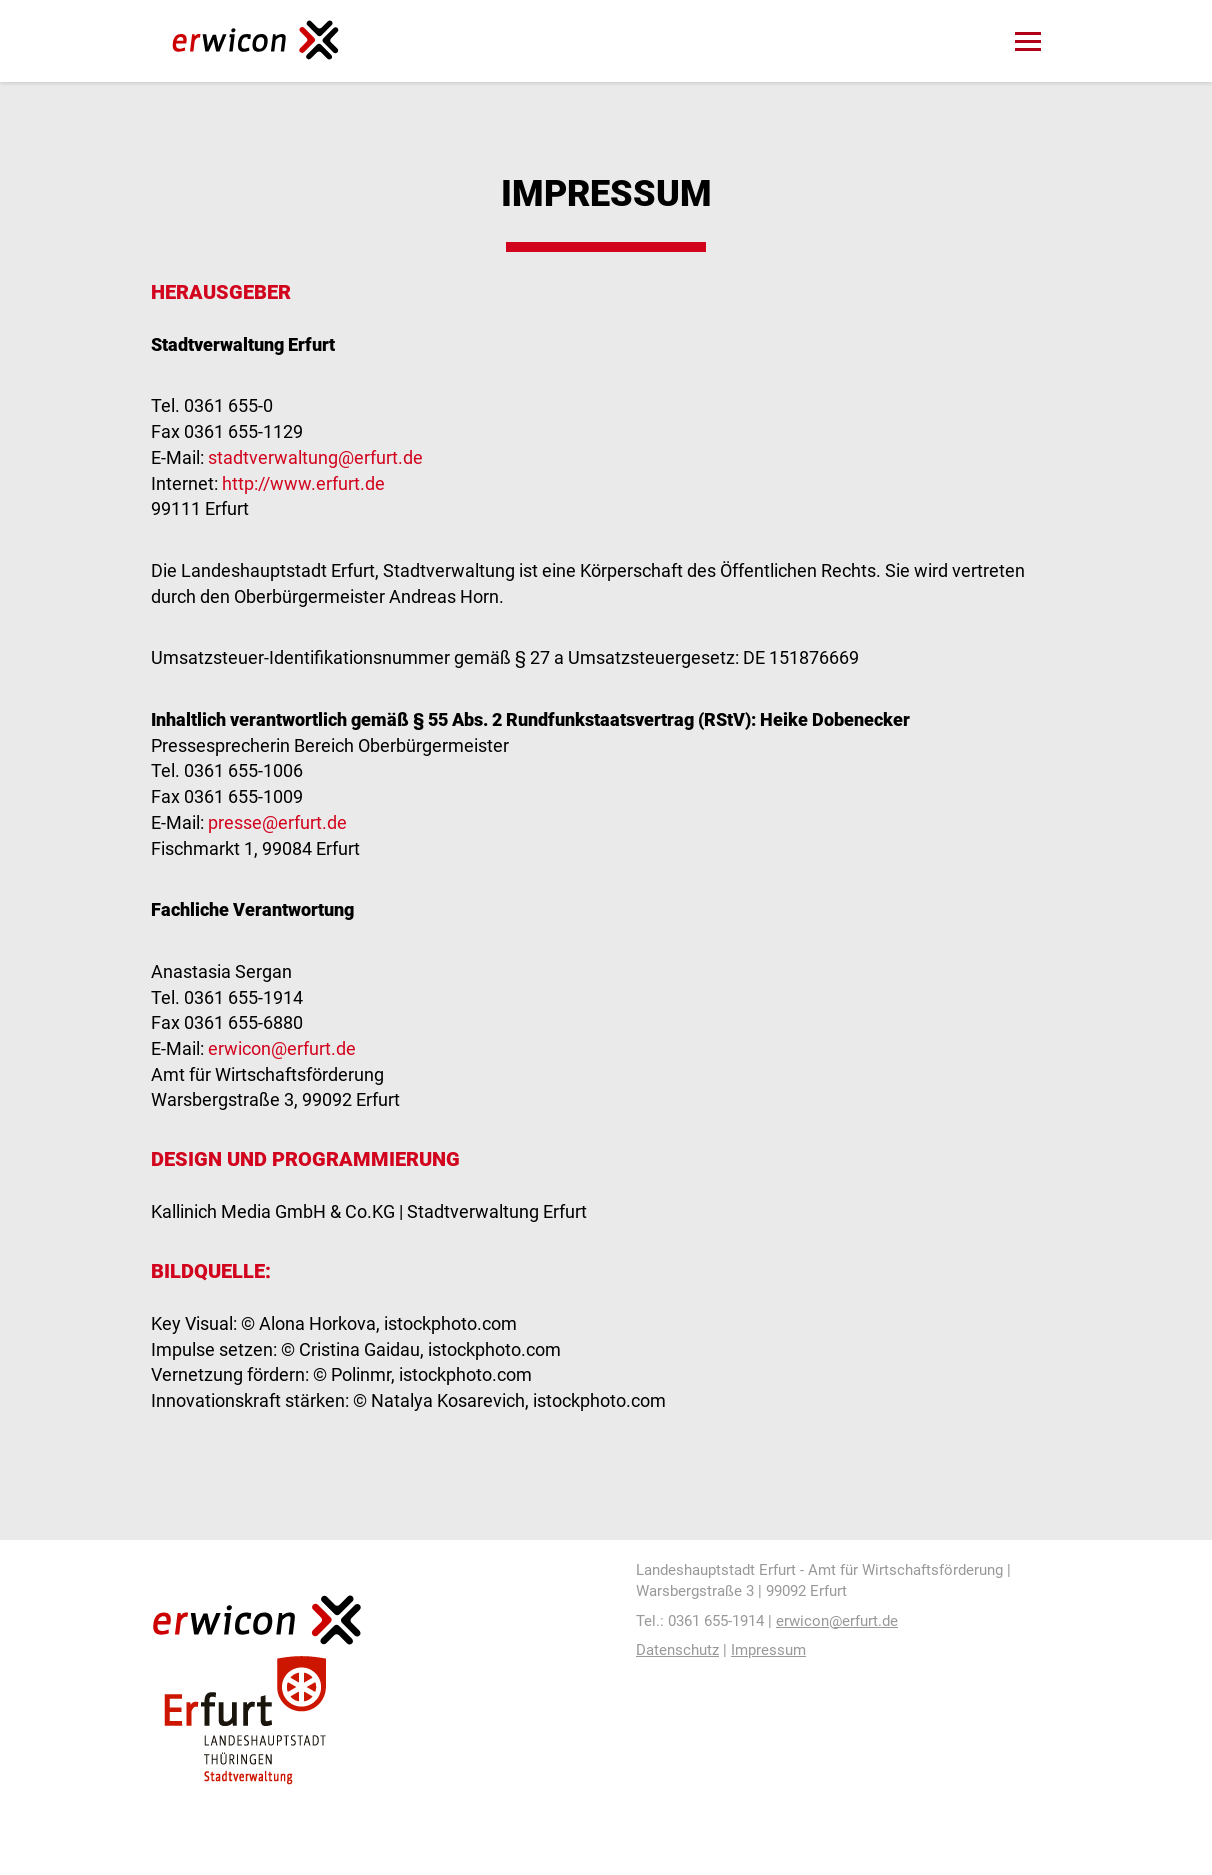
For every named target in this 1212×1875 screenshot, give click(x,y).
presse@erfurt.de (277, 822)
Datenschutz (677, 1650)
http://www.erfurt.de (303, 483)
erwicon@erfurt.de (282, 1048)
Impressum (768, 1650)
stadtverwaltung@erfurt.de (315, 457)
